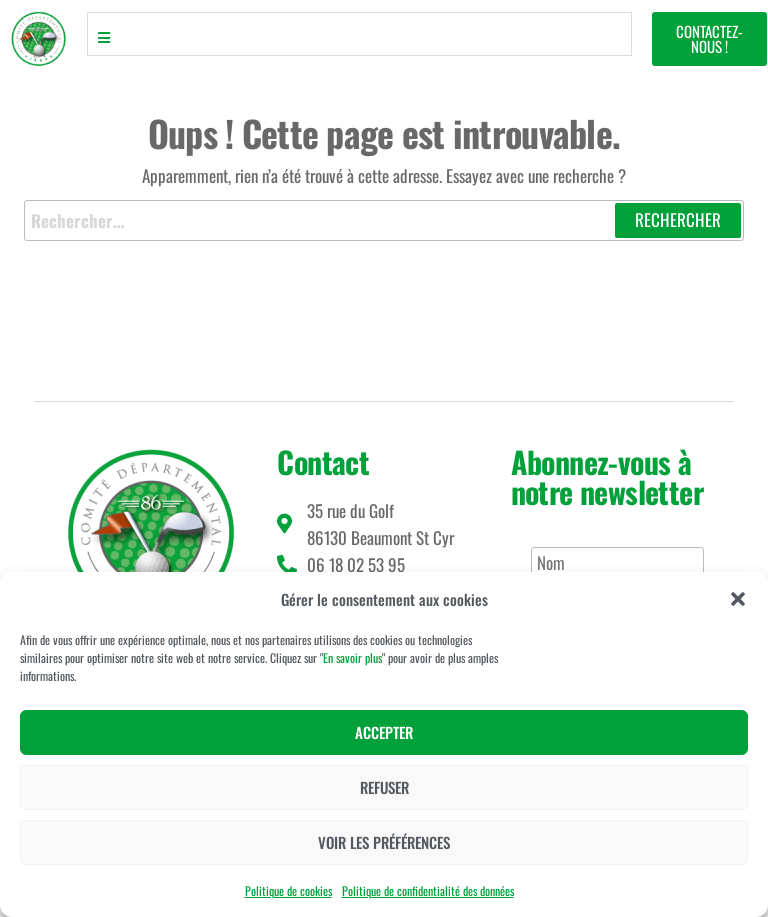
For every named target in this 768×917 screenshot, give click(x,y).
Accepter (384, 732)
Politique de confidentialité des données (428, 890)
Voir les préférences (384, 842)
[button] (738, 599)
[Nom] (617, 563)
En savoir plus (352, 657)
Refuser (384, 787)
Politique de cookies (288, 890)
